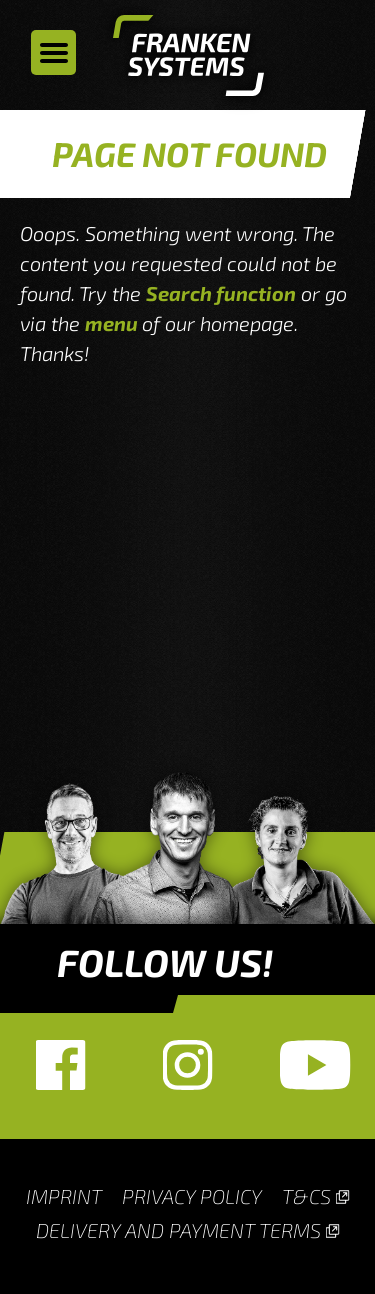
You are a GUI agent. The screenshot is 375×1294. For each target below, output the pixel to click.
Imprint (64, 1196)
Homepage (188, 60)
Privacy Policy (192, 1196)
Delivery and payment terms (178, 1230)
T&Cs (306, 1196)
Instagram (187, 1065)
